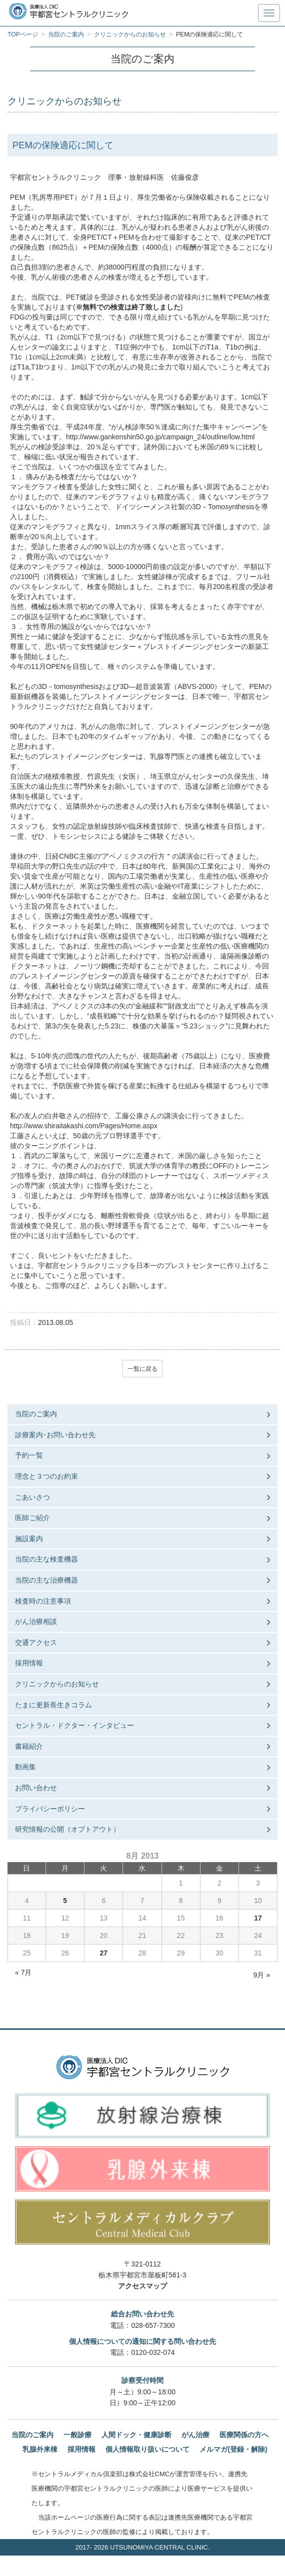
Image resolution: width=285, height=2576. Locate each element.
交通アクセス (36, 1642)
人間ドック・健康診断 (137, 2435)
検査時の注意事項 (43, 1601)
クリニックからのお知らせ (57, 1684)
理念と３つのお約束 (46, 1476)
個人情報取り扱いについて (148, 2449)
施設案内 (29, 1539)
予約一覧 (29, 1455)
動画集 (25, 1767)
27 (104, 1953)
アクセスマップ (142, 2286)
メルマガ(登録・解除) (233, 2449)
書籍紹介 (29, 1746)
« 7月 (23, 1972)
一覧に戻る (143, 1368)
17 (258, 1918)
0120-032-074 (152, 2352)
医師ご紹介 (32, 1518)
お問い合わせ (36, 1788)
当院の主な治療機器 (46, 1580)
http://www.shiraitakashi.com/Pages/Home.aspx (84, 1126)
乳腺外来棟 (40, 2449)
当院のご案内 (36, 1414)
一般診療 (78, 2435)
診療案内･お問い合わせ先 (55, 1435)
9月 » (262, 1975)
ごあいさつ (32, 1497)
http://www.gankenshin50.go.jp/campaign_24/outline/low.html (160, 437)
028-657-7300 (152, 2325)
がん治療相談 (36, 1621)
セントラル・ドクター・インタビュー (74, 1725)
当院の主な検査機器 (46, 1559)
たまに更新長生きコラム (53, 1705)
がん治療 (196, 2435)
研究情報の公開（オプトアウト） (67, 1829)
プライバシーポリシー (50, 1809)
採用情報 (29, 1663)
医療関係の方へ (244, 2435)
